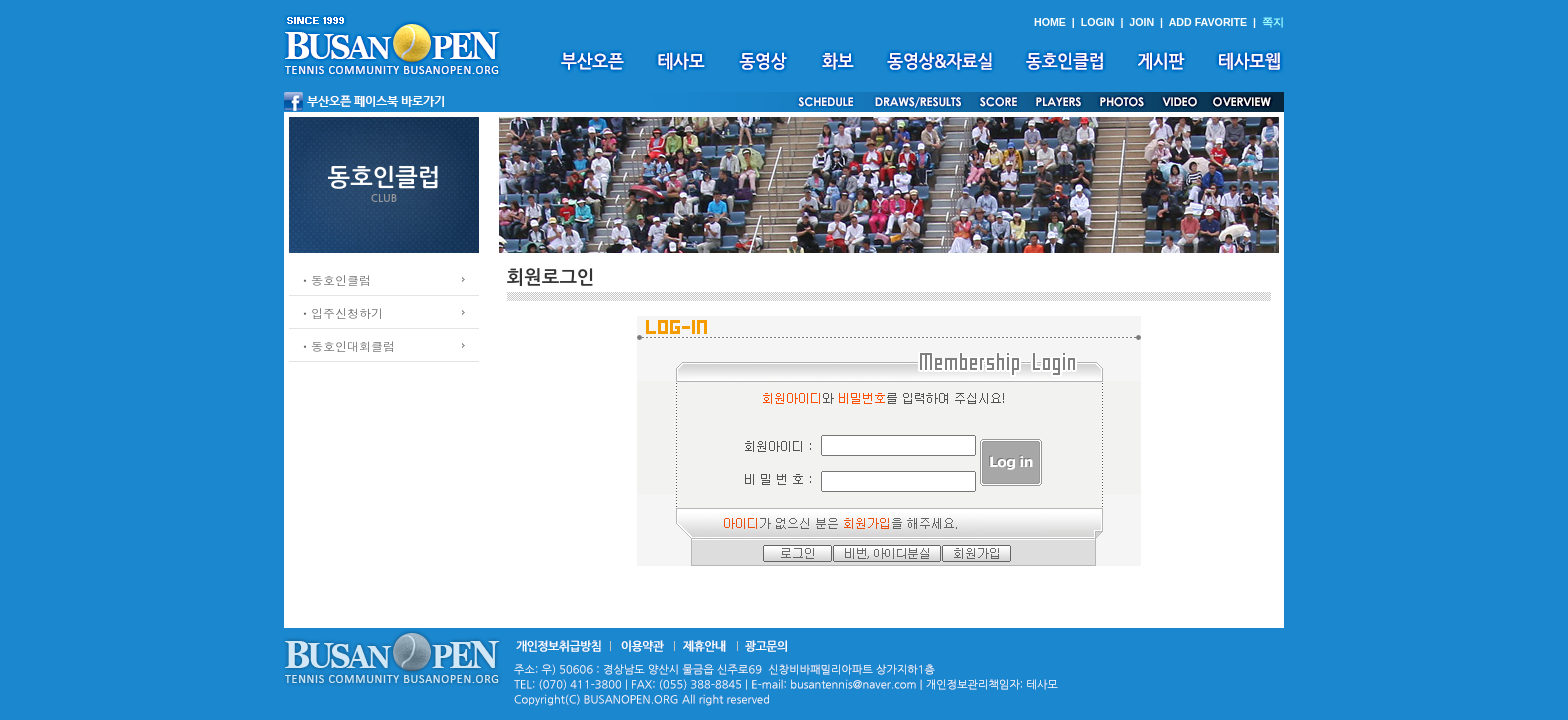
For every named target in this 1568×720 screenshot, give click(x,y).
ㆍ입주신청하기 (341, 312)
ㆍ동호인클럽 (335, 279)
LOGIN (1098, 22)
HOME (1050, 22)
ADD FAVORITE (1208, 22)
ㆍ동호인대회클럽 (347, 345)
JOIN (1141, 22)
